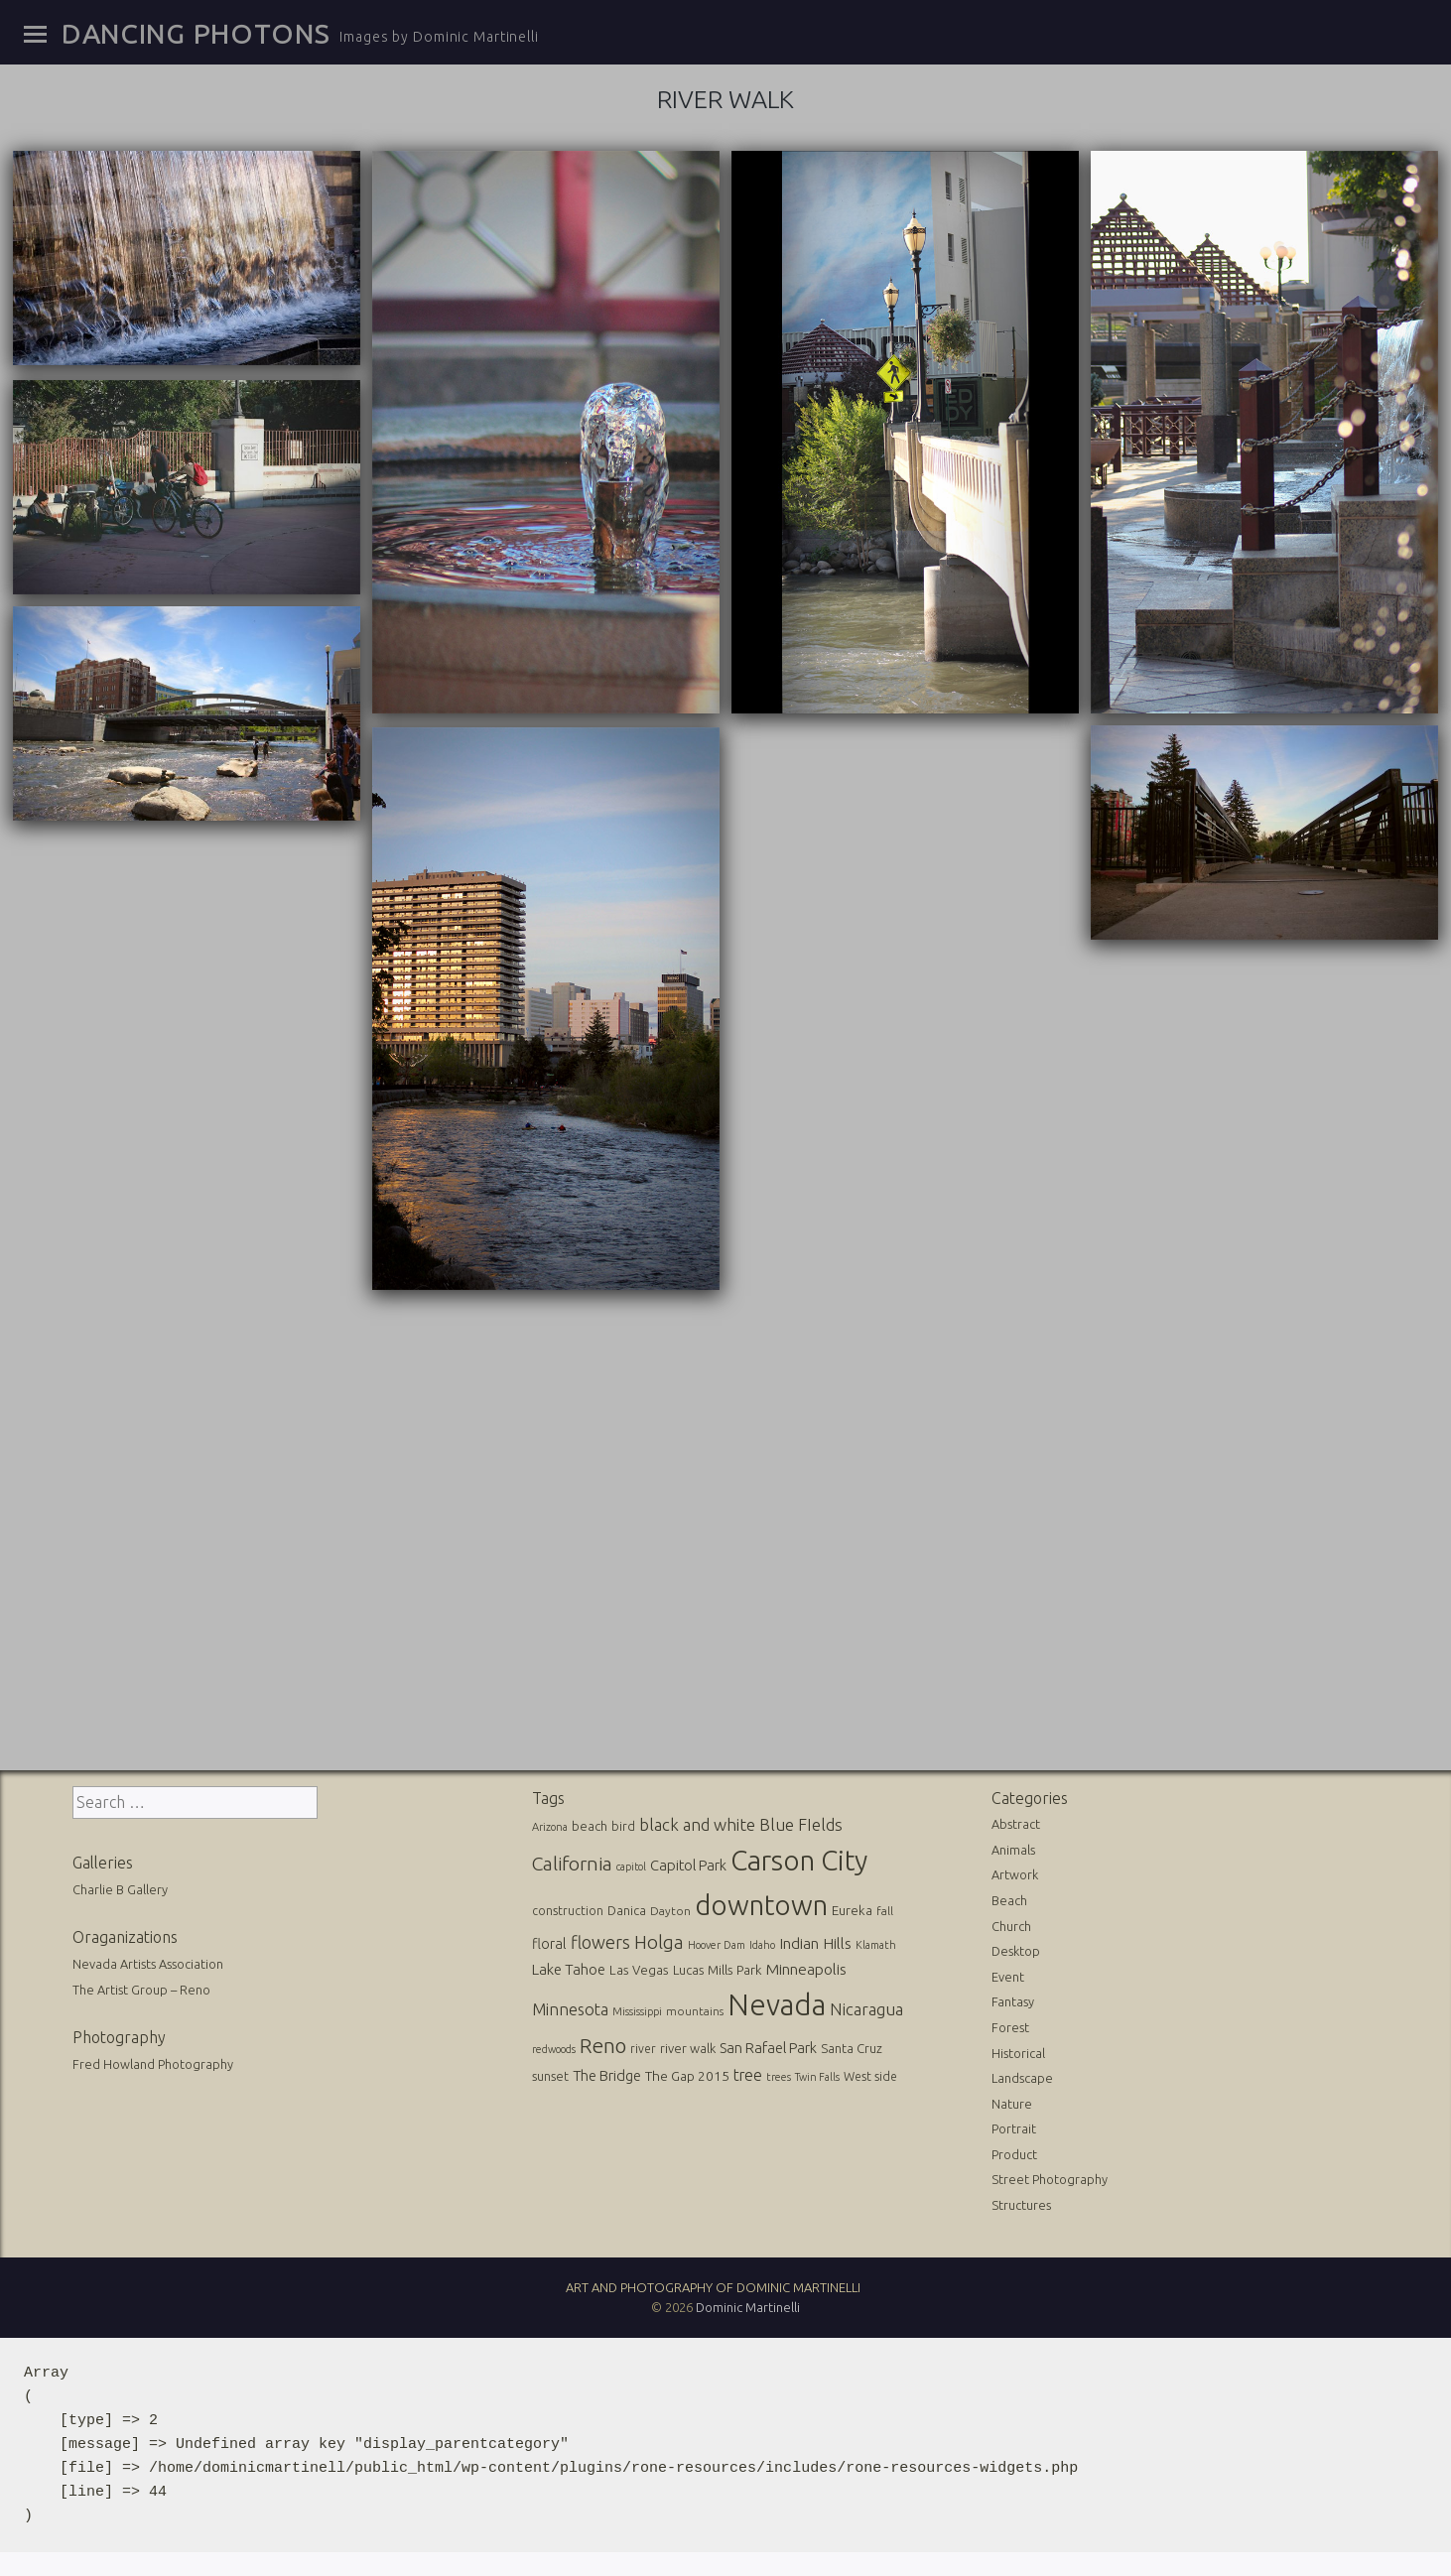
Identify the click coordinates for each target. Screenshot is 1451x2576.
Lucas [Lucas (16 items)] (688, 1970)
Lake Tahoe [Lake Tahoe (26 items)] (568, 1969)
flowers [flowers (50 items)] (600, 1942)
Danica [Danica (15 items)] (626, 1910)
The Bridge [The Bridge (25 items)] (607, 2075)
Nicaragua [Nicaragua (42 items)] (866, 2008)
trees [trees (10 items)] (778, 2077)
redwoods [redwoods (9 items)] (554, 2049)
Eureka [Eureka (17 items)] (852, 1910)
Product (1014, 2154)
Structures (1021, 2205)
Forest (1010, 2027)
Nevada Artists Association (147, 1964)
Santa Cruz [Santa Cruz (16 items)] (851, 2048)
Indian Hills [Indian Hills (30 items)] (815, 1943)
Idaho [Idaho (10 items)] (762, 1945)
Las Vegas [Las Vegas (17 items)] (639, 1970)
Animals (1013, 1850)
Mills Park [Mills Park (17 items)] (735, 1970)
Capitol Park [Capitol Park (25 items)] (688, 1865)
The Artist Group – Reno (141, 1989)
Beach (1009, 1900)
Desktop (1015, 1951)
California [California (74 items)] (572, 1863)
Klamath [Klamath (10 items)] (876, 1945)
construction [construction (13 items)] (567, 1910)
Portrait (1013, 2128)
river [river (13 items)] (643, 2048)
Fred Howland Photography (152, 2064)
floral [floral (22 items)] (549, 1944)
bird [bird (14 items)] (623, 1826)
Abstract (1015, 1824)
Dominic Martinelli (748, 2307)
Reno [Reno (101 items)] (603, 2045)
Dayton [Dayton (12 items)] (670, 1910)
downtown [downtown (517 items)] (761, 1904)
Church (1011, 1926)
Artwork (1014, 1874)
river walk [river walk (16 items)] (688, 2048)
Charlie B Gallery (120, 1889)
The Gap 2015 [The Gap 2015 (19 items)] (687, 2076)
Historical (1018, 2053)
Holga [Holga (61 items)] (659, 1942)
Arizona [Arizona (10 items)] (550, 1827)
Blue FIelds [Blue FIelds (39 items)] (801, 1824)
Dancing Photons (196, 34)
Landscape (1022, 2078)
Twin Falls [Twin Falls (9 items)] (817, 2077)
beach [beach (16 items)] (589, 1826)
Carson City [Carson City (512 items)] (798, 1860)
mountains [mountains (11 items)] (695, 2010)
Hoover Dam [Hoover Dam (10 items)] (716, 1945)
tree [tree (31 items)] (747, 2075)
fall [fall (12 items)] (884, 1910)
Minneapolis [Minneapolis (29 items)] (806, 1969)
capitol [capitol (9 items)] (631, 1866)
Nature (1011, 2104)
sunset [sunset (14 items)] (550, 2076)
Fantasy (1012, 2001)
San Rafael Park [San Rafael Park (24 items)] (768, 2047)
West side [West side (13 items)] (870, 2076)
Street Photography (1049, 2179)
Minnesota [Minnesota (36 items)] (570, 2009)
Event (1007, 1977)
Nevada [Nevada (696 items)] (776, 2005)
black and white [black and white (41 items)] (697, 1824)
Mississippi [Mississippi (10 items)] (637, 2011)
